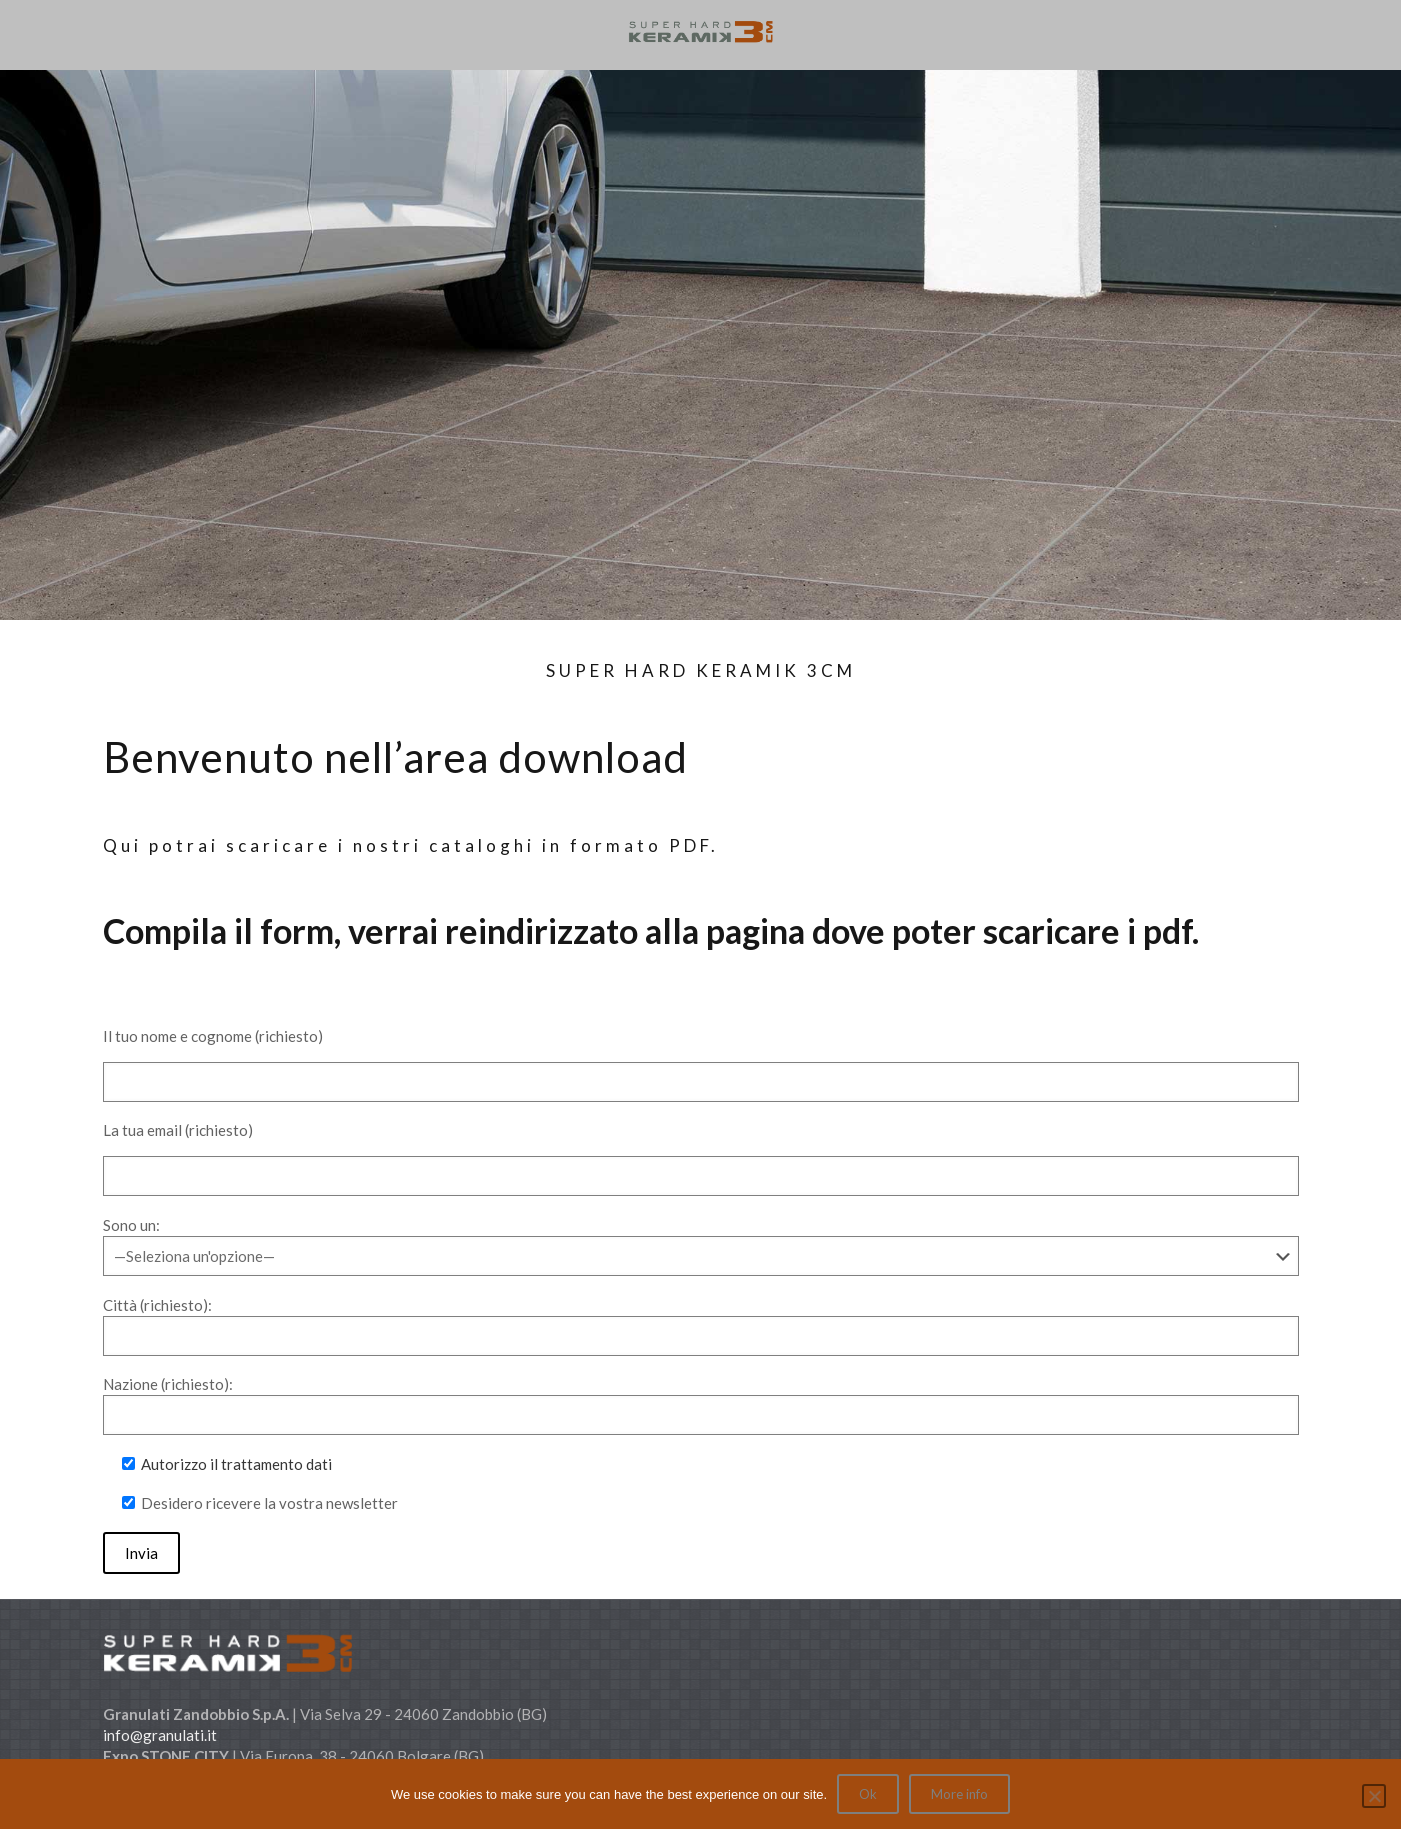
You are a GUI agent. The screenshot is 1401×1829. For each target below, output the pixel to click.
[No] (1374, 1796)
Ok (868, 1794)
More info (959, 1794)
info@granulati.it (160, 1735)
